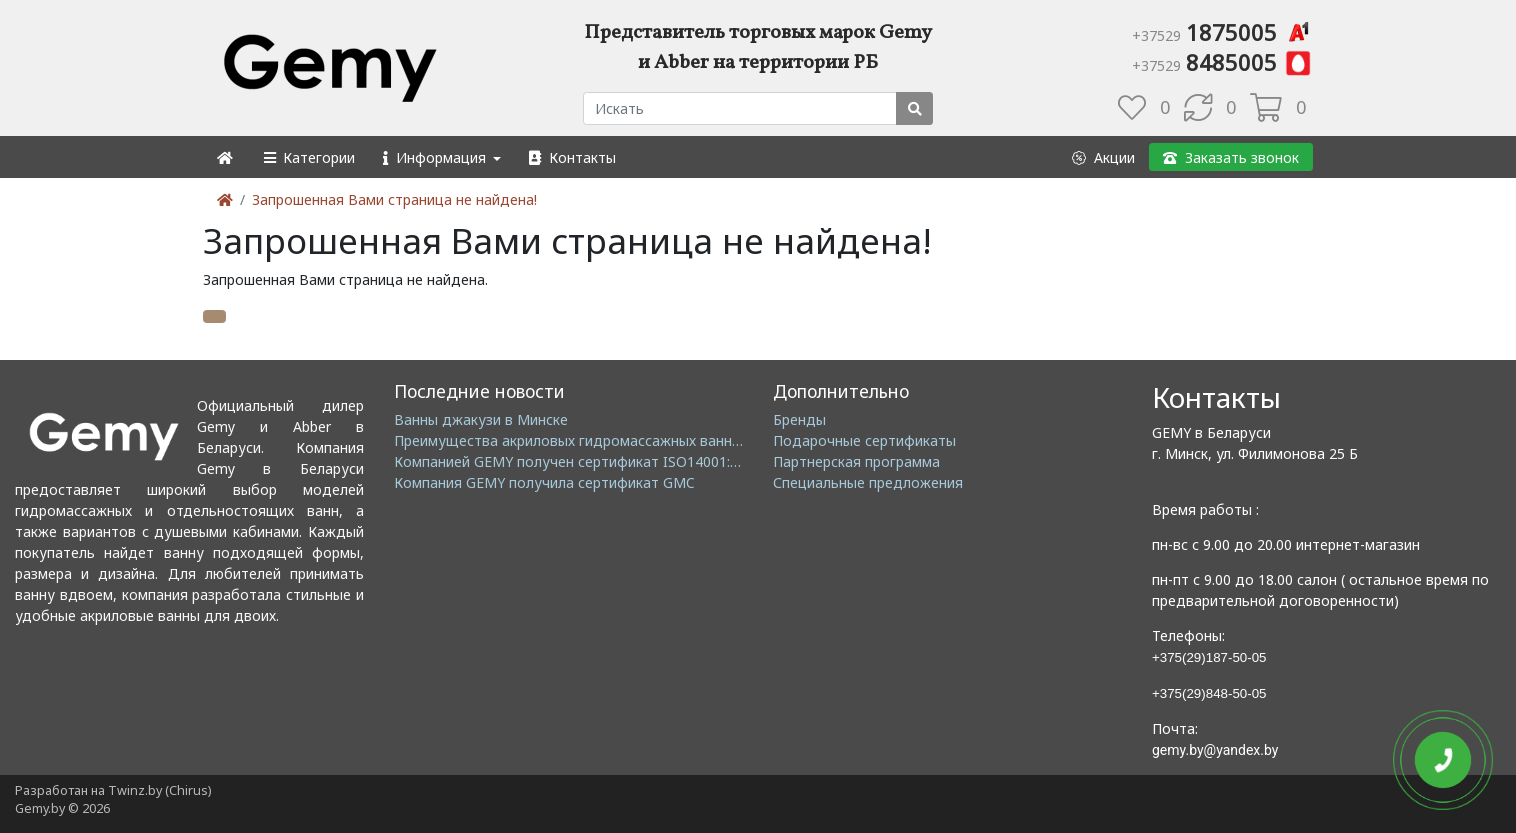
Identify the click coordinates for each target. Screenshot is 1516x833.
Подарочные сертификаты (864, 440)
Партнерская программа (856, 461)
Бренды (799, 419)
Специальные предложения (868, 482)
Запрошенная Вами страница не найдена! (394, 199)
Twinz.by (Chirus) (159, 790)
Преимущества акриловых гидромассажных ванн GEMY (584, 440)
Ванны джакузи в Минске (481, 419)
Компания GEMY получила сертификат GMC (544, 482)
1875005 (1222, 32)
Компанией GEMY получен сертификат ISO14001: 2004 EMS (596, 461)
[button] (308, 157)
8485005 (1222, 62)
